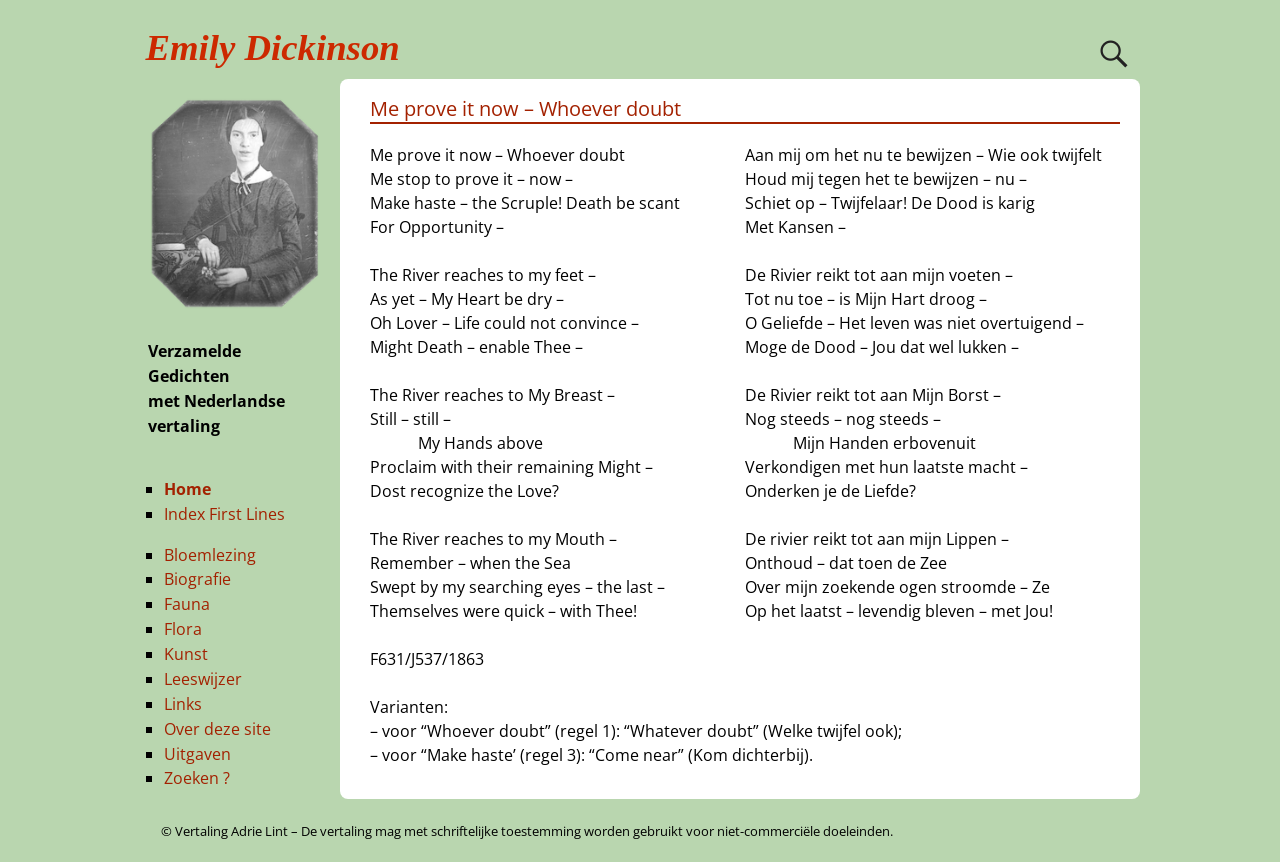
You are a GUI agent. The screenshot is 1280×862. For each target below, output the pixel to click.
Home (187, 489)
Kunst (186, 654)
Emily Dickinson (273, 47)
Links (183, 704)
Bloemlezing (210, 555)
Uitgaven (197, 754)
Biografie (197, 579)
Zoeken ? (197, 778)
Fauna (187, 604)
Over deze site (217, 729)
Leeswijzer (203, 679)
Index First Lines (224, 514)
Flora (183, 629)
